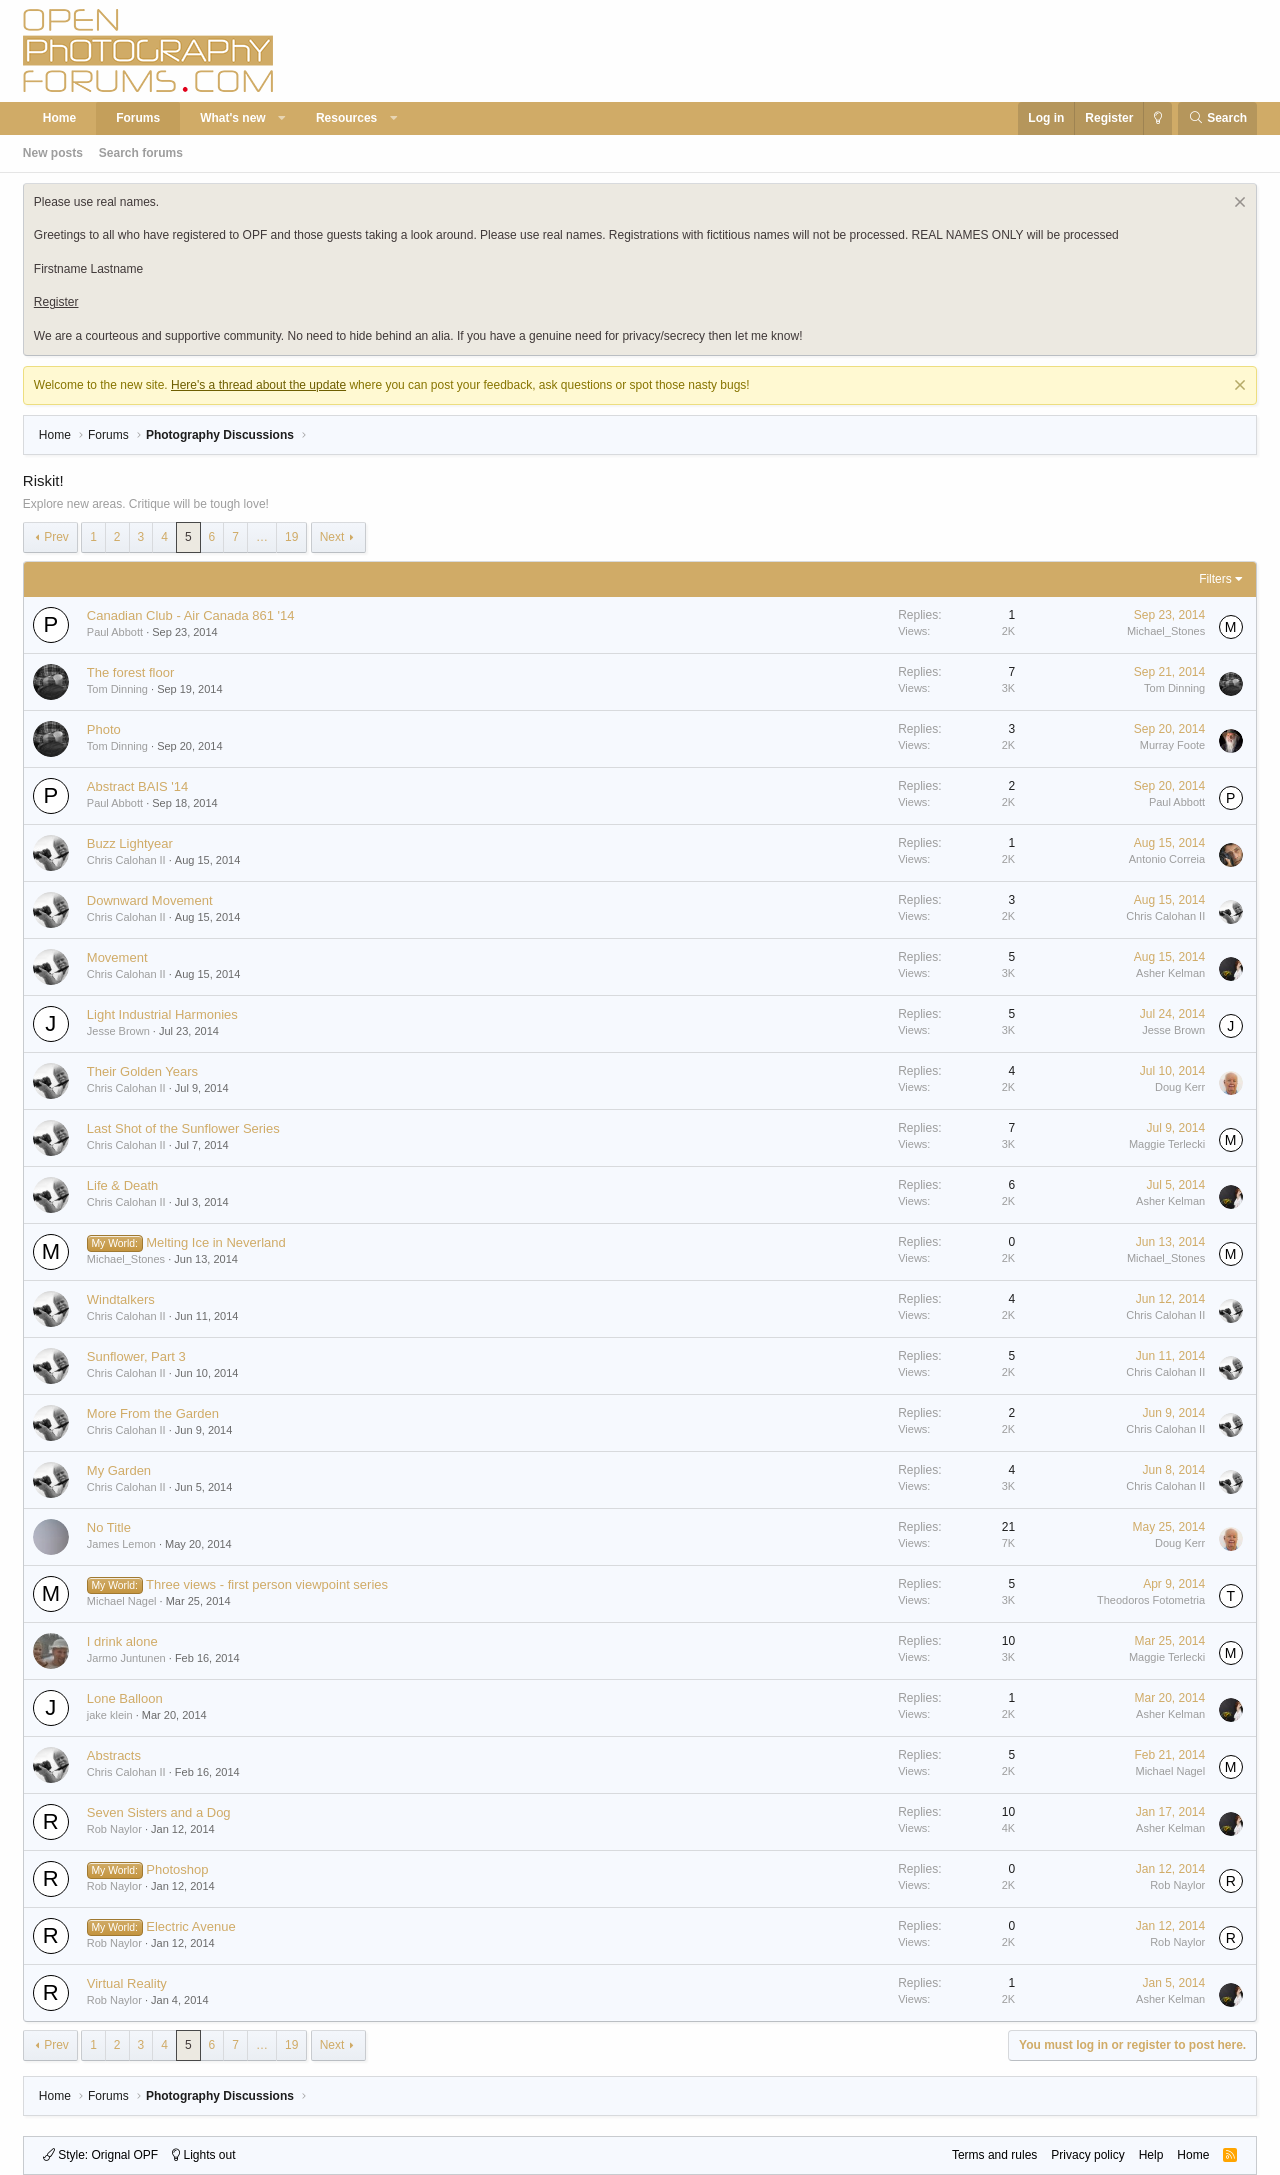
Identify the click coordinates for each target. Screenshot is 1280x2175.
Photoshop (177, 1869)
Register (56, 302)
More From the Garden (153, 1413)
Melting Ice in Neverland (215, 1242)
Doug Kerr (1180, 1087)
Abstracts (114, 1755)
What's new (233, 118)
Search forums (141, 153)
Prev (56, 537)
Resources (346, 118)
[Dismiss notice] (1237, 204)
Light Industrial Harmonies (162, 1014)
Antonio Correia (1167, 859)
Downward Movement (150, 900)
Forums (138, 118)
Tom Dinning (117, 689)
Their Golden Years (142, 1071)
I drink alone (122, 1641)
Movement (117, 957)
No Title (109, 1527)
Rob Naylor (114, 1829)
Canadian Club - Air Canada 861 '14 (191, 615)
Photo (104, 729)
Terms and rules (994, 2155)
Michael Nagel (122, 1601)
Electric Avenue (190, 1926)
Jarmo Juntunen (126, 1658)
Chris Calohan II (126, 860)
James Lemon (121, 1544)
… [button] (262, 537)
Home (59, 118)
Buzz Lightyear (130, 843)
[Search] (1217, 118)
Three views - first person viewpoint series (267, 1584)
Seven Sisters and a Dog (159, 1812)
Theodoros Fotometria (1151, 1600)
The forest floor (130, 672)
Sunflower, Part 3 (136, 1356)
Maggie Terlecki (1167, 1144)
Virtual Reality (127, 1983)
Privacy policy (1087, 2155)
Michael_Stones (1166, 631)
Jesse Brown (118, 1031)
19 (291, 537)
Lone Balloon (125, 1698)
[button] (282, 118)
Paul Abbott (115, 632)
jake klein (110, 1715)
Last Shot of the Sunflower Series (183, 1128)
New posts (53, 153)
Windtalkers (121, 1299)
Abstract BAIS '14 (137, 786)
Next (332, 537)
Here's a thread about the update (258, 385)
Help (1151, 2155)
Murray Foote (1172, 745)
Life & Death (123, 1185)
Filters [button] (1215, 579)
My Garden (119, 1470)
